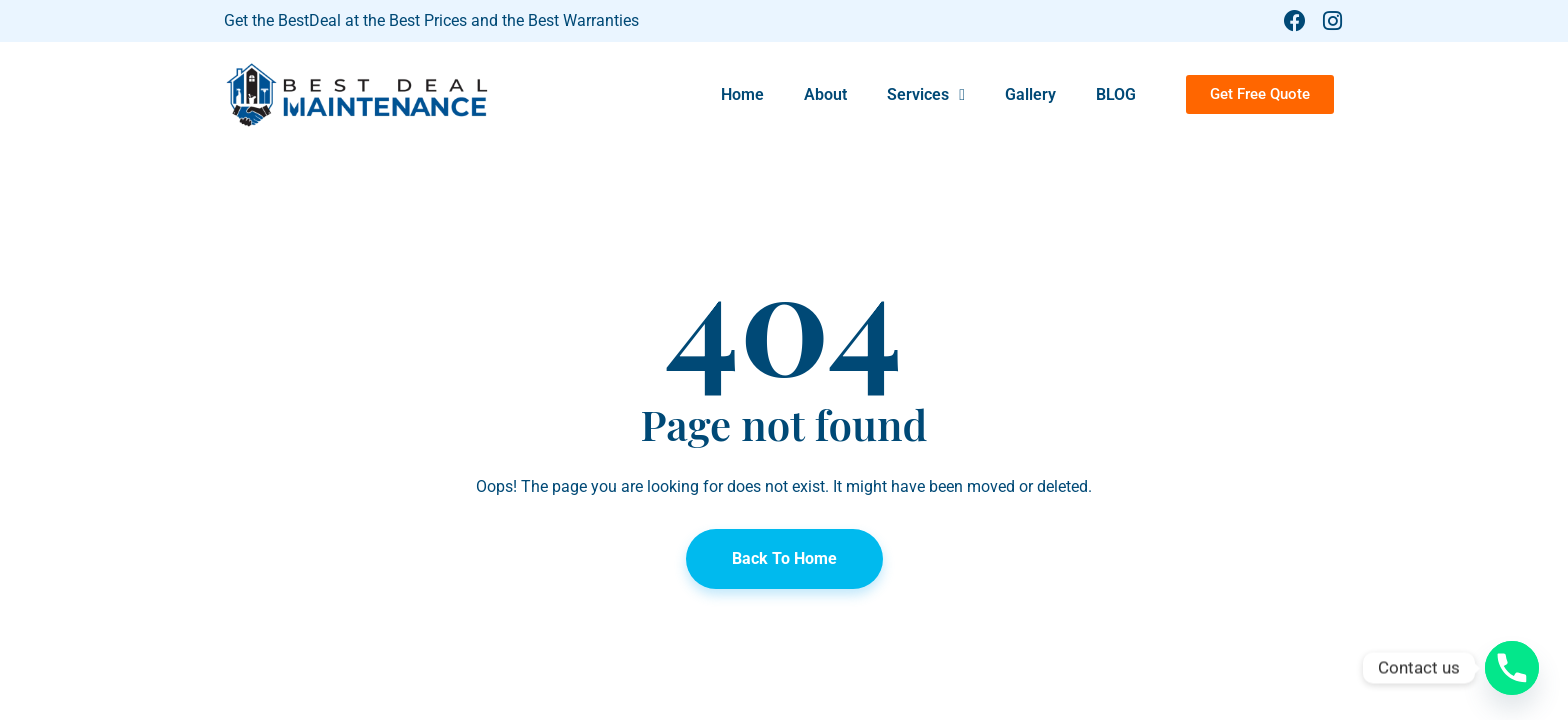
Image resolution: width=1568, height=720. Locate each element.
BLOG (1116, 94)
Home (742, 94)
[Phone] (1512, 668)
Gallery (1030, 94)
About (825, 94)
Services (926, 95)
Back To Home (784, 558)
